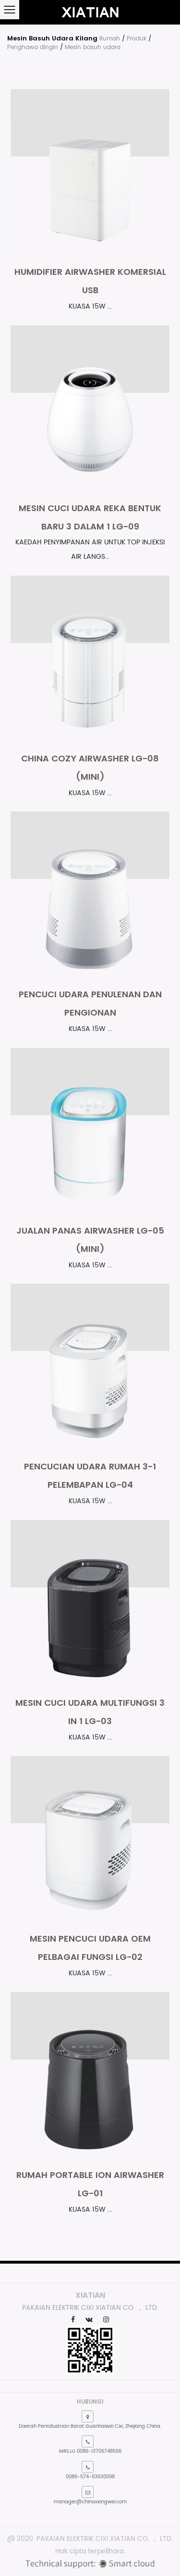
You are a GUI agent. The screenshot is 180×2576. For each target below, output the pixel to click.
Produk (136, 38)
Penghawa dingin (32, 47)
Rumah (109, 38)
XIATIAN (90, 2295)
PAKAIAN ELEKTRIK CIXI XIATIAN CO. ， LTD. (104, 2538)
